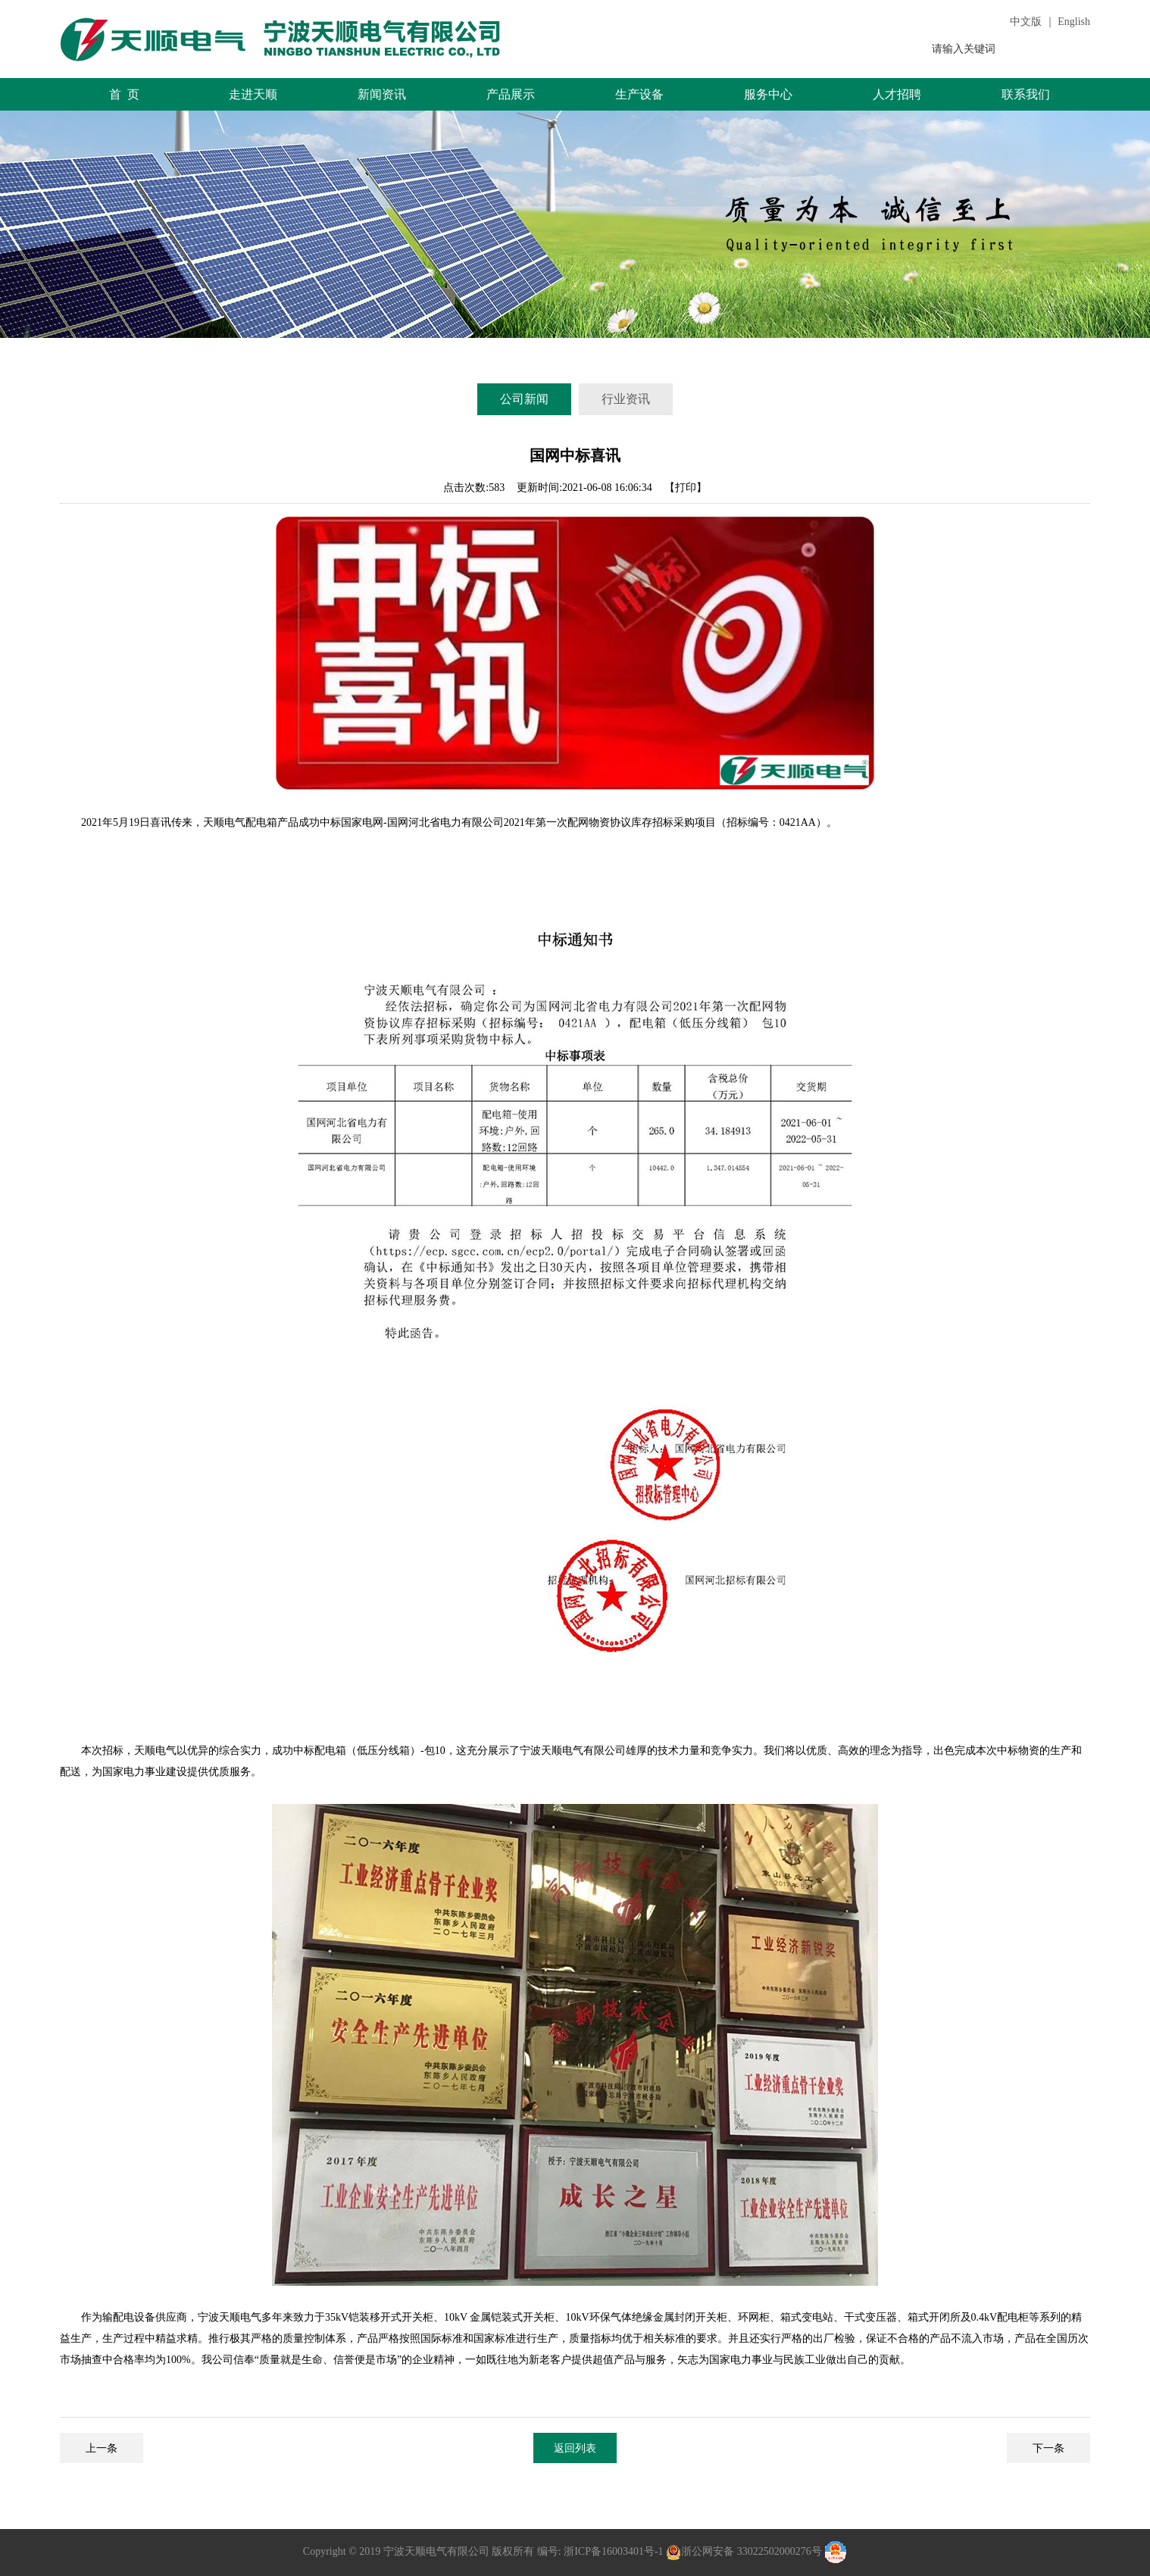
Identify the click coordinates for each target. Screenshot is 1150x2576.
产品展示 (510, 94)
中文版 (1026, 21)
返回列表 (575, 2448)
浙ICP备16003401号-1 (612, 2552)
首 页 (124, 94)
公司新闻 (524, 398)
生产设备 (639, 94)
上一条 (101, 2448)
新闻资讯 (382, 94)
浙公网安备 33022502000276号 (751, 2552)
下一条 (1048, 2448)
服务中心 (768, 94)
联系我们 (1026, 94)
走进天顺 (253, 94)
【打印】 (685, 487)
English (1074, 21)
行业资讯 (626, 398)
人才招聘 (897, 94)
